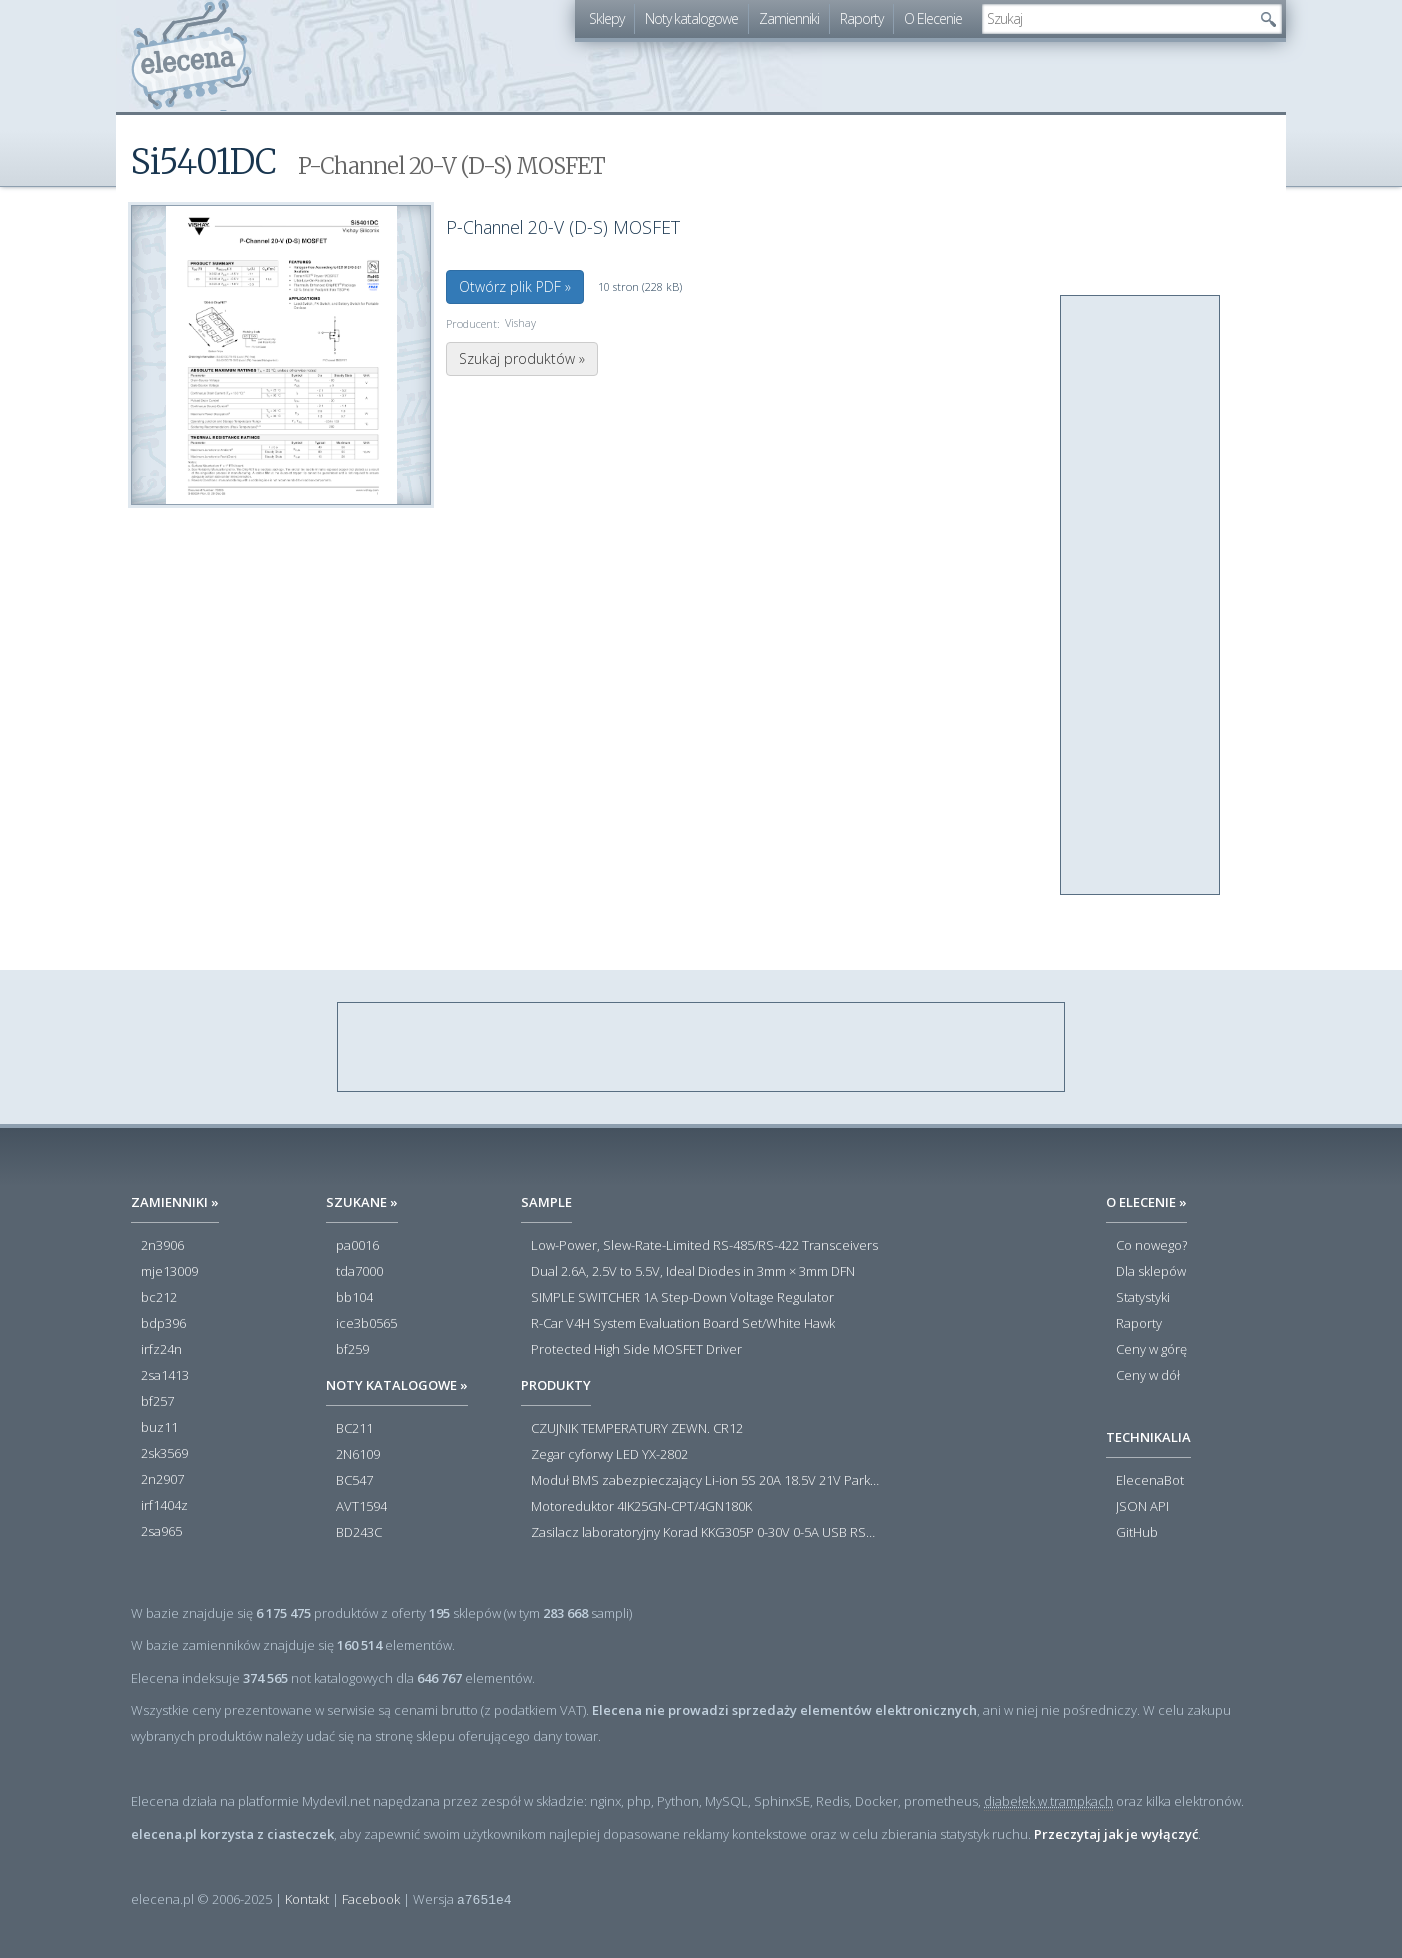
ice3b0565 (366, 1324)
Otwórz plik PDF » (515, 286)
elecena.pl (191, 55)
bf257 (157, 1402)
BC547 (354, 1481)
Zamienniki (789, 18)
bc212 (159, 1298)
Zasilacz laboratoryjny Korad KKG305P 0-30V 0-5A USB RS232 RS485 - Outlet (706, 1533)
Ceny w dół (1148, 1376)
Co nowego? (1151, 1246)
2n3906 (162, 1246)
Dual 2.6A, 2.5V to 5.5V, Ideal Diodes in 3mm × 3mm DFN (693, 1272)
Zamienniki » (175, 1202)
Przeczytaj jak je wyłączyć (1116, 1834)
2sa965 (161, 1532)
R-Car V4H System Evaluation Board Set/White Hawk (683, 1324)
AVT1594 (361, 1507)
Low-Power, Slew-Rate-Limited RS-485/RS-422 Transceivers (704, 1246)
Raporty (861, 18)
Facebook (371, 1899)
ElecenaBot (1150, 1481)
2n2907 (162, 1480)
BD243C (359, 1533)
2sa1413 (165, 1376)
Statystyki (1143, 1298)
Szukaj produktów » (522, 358)
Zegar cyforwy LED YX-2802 (609, 1455)
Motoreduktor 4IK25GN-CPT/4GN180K (641, 1507)
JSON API (1142, 1507)
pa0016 (357, 1246)
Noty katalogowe (691, 18)
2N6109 (358, 1455)
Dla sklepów (1151, 1272)
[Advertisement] (1141, 596)
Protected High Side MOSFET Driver (636, 1350)
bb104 (354, 1298)
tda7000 (359, 1272)
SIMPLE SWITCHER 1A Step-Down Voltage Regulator (682, 1298)
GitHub (1137, 1533)
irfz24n (161, 1350)
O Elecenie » (1146, 1202)
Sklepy (606, 18)
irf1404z (164, 1506)
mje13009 (169, 1272)
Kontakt (307, 1899)
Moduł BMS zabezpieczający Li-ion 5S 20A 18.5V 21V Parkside (706, 1481)
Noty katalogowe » (397, 1385)
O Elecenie (933, 18)
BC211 (354, 1429)
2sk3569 (164, 1454)
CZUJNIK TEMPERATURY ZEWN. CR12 (637, 1429)
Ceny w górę (1151, 1350)
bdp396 (163, 1324)
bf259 (352, 1350)
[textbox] (1117, 19)
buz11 (159, 1428)
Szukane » (362, 1202)
